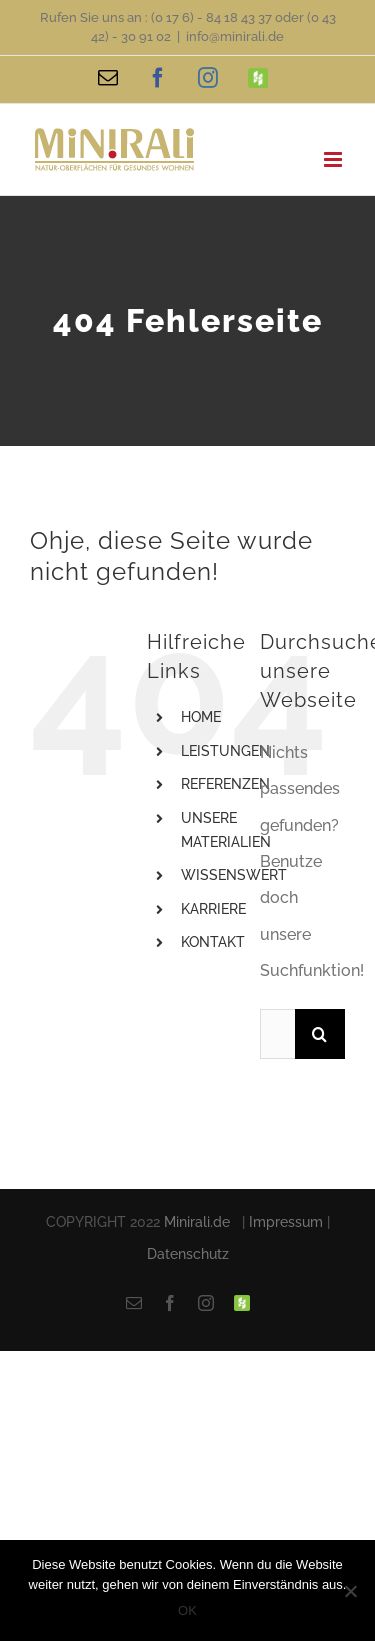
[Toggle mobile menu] (334, 159)
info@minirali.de (235, 36)
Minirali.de (197, 1222)
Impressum (286, 1222)
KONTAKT (213, 942)
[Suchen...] (277, 1034)
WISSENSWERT (234, 875)
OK (187, 1610)
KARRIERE (213, 909)
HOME (201, 717)
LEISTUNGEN (225, 751)
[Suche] (320, 1034)
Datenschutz (188, 1254)
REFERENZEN (225, 784)
